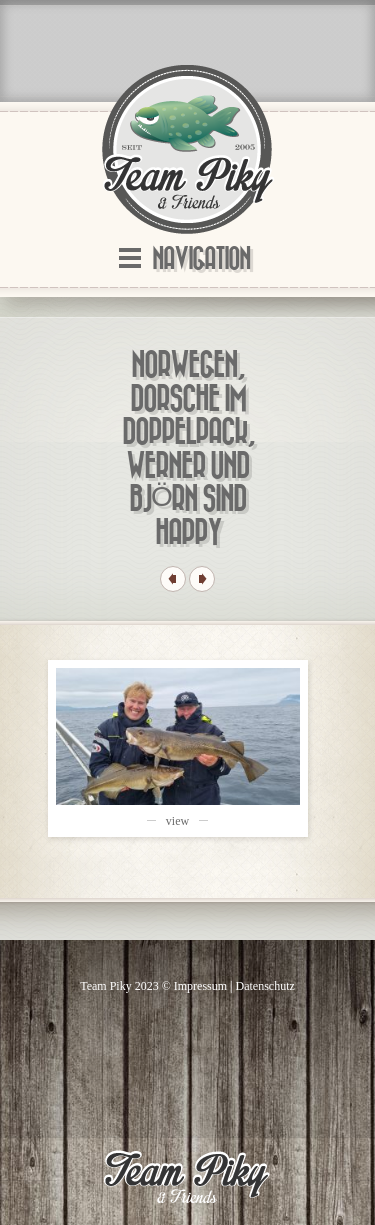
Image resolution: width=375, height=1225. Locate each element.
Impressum (200, 986)
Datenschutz (265, 986)
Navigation (201, 259)
